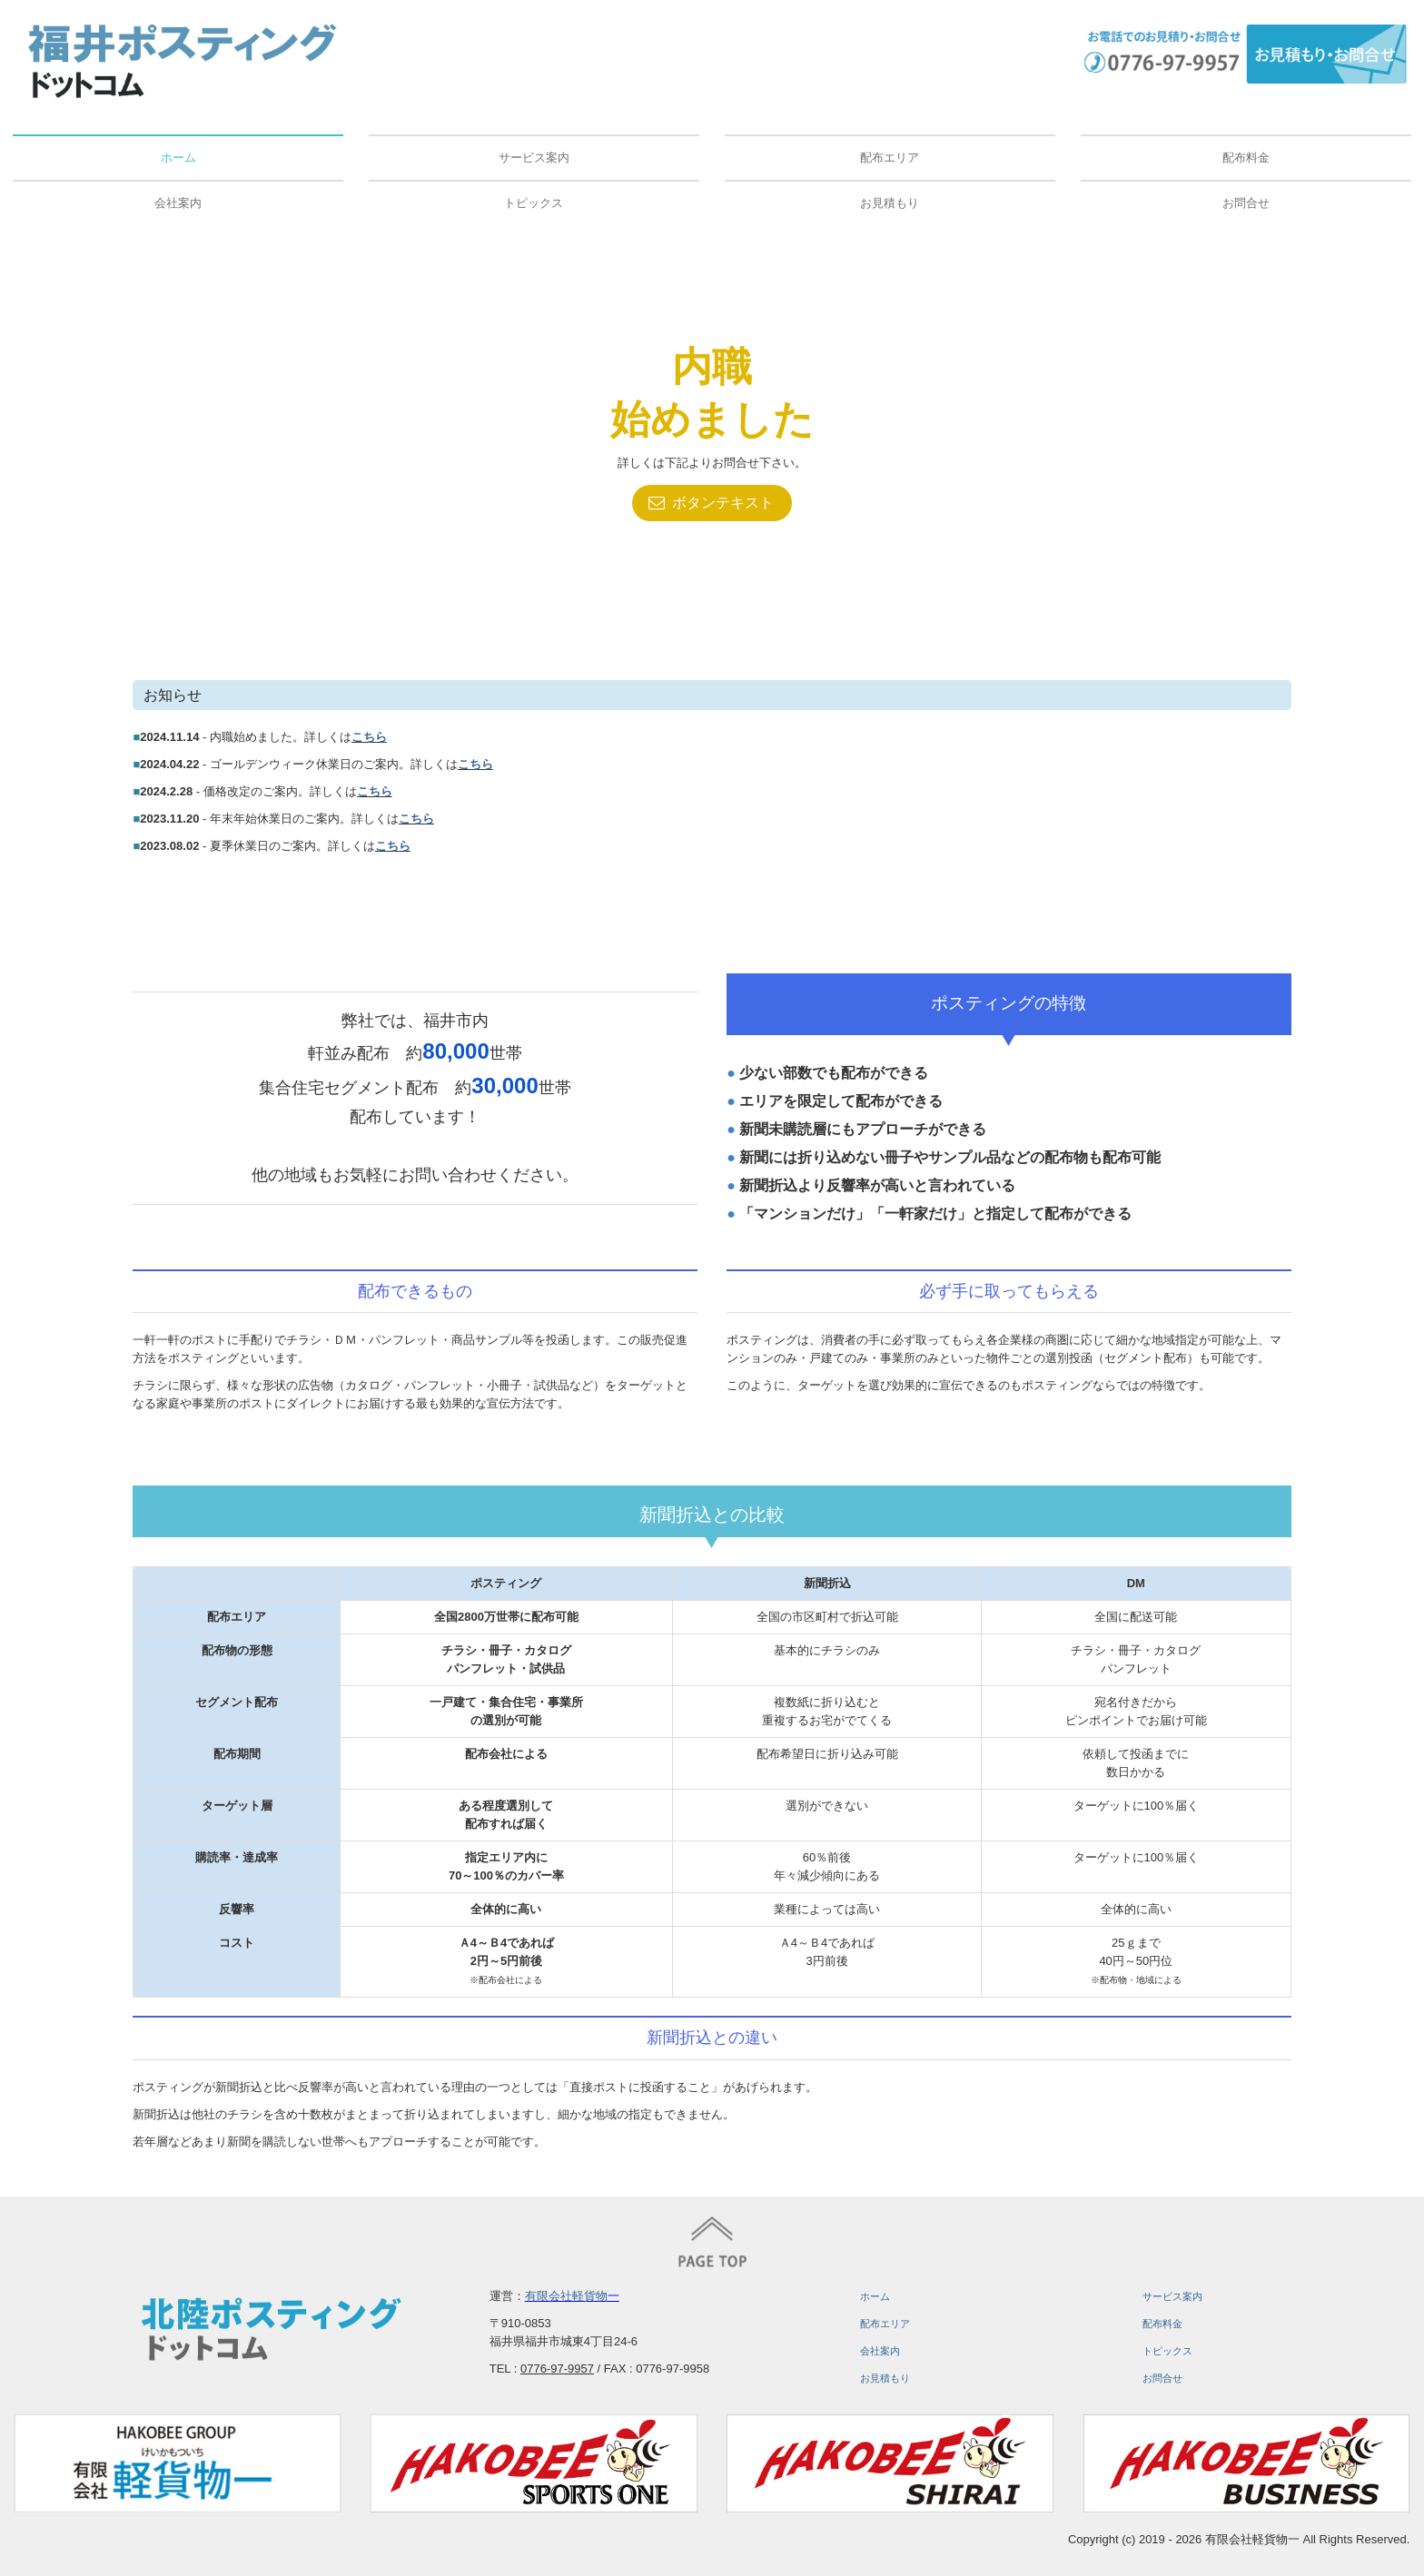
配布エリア (889, 157)
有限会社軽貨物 (566, 2296)
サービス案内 (534, 157)
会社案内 (178, 203)
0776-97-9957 (557, 2368)
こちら (369, 737)
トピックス (533, 203)
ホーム (178, 157)
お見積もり (889, 203)
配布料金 (1246, 157)
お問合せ (1246, 203)
